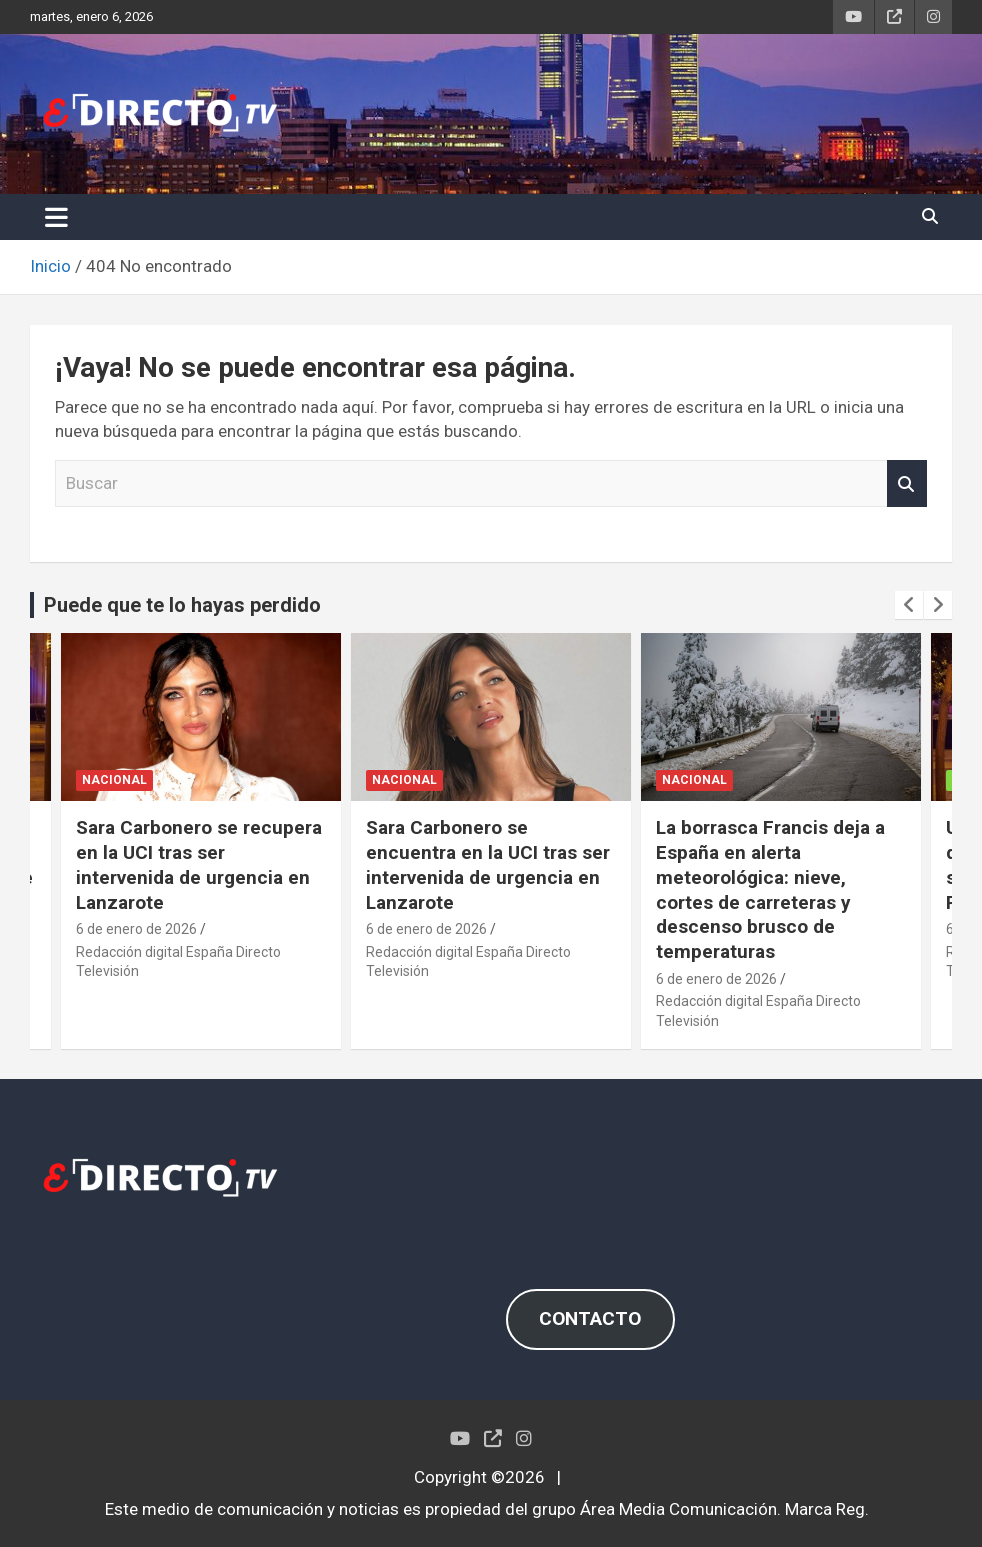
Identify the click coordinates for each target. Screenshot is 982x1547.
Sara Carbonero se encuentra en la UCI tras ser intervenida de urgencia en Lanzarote (488, 864)
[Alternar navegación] (56, 217)
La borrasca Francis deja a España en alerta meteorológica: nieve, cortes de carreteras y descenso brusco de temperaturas (770, 889)
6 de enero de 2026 (136, 929)
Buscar (907, 484)
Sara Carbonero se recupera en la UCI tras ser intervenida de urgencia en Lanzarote (199, 864)
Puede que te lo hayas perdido (182, 605)
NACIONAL (114, 781)
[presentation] (909, 605)
